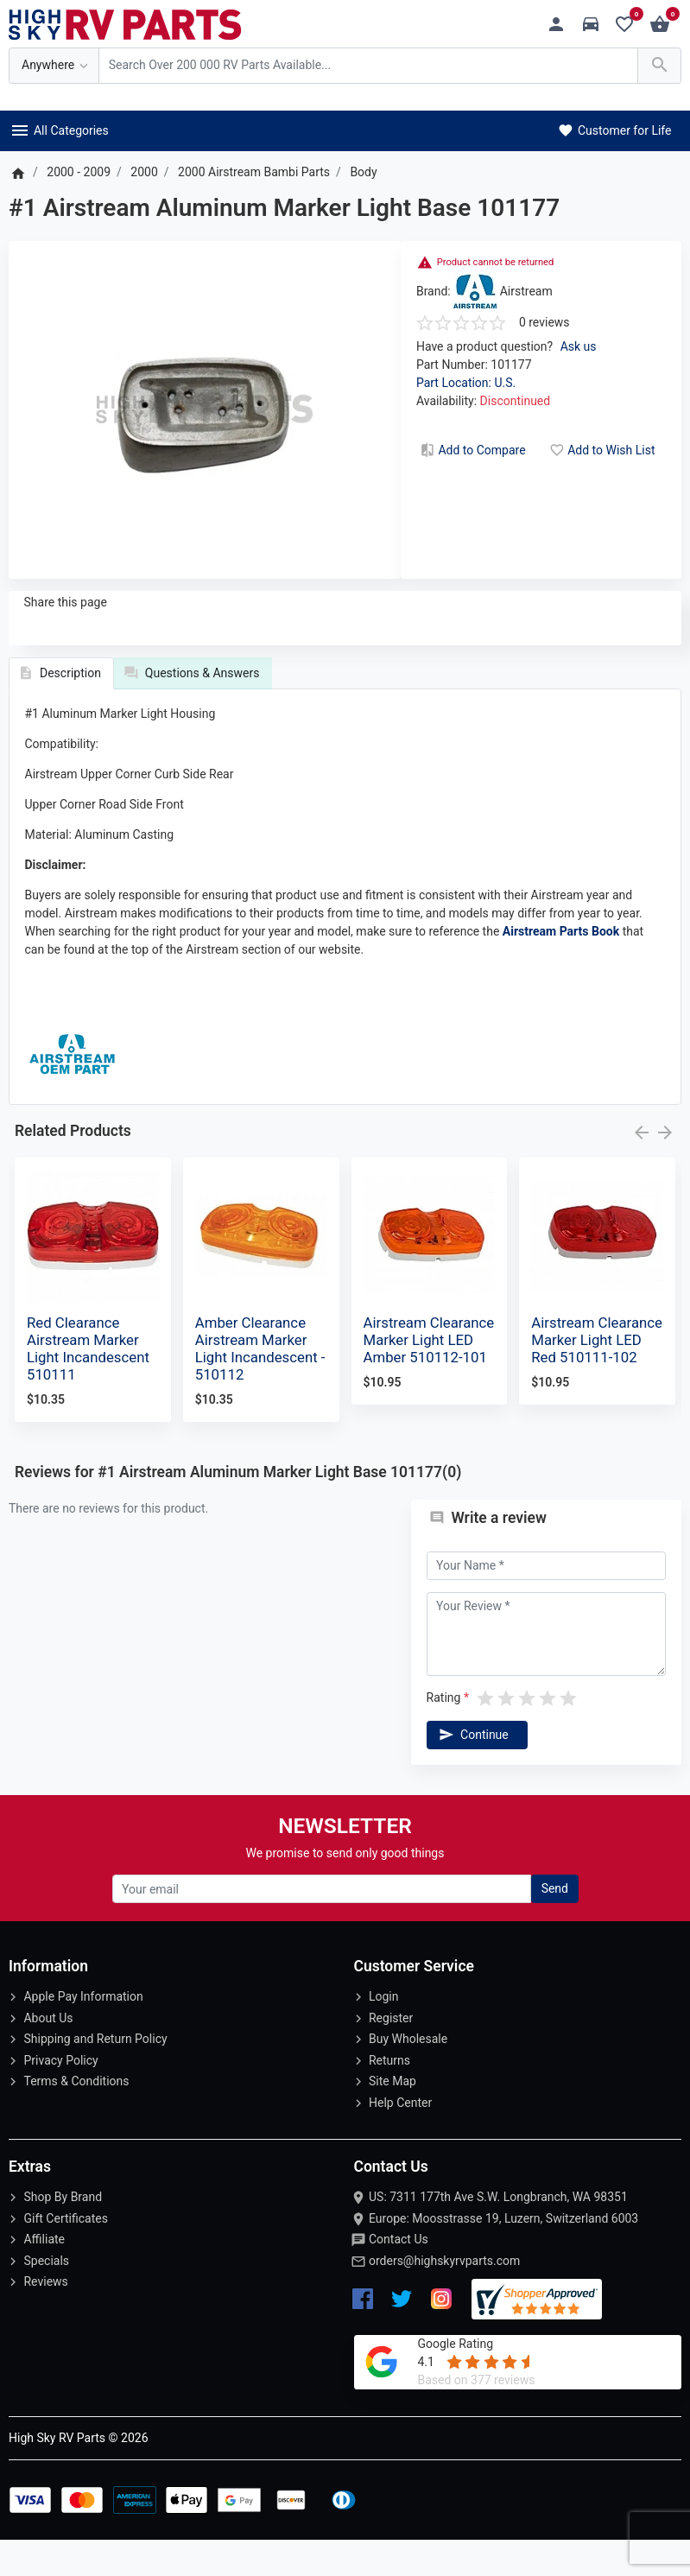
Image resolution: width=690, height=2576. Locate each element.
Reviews (45, 2318)
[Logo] (125, 23)
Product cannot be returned (495, 262)
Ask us (578, 346)
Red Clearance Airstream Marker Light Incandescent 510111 (88, 1383)
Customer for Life (613, 130)
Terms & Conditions (76, 2117)
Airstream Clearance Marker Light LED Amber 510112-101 (429, 1375)
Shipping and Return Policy (95, 2075)
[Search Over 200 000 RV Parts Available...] (368, 66)
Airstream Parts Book (561, 967)
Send (554, 1925)
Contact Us (398, 2275)
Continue (472, 1770)
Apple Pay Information (82, 2033)
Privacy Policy (60, 2096)
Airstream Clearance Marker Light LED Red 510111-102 (596, 1375)
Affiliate (44, 2275)
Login (384, 2033)
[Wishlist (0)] (629, 24)
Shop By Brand (62, 2233)
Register (391, 2053)
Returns (389, 2096)
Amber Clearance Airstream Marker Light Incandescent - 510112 (260, 1383)
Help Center (400, 2138)
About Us (48, 2053)
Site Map (392, 2117)
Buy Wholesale (408, 2075)
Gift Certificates (65, 2254)
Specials (46, 2296)
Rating (444, 1733)
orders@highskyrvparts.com (444, 2296)
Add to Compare (471, 450)
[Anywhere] (54, 66)
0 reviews (544, 322)
